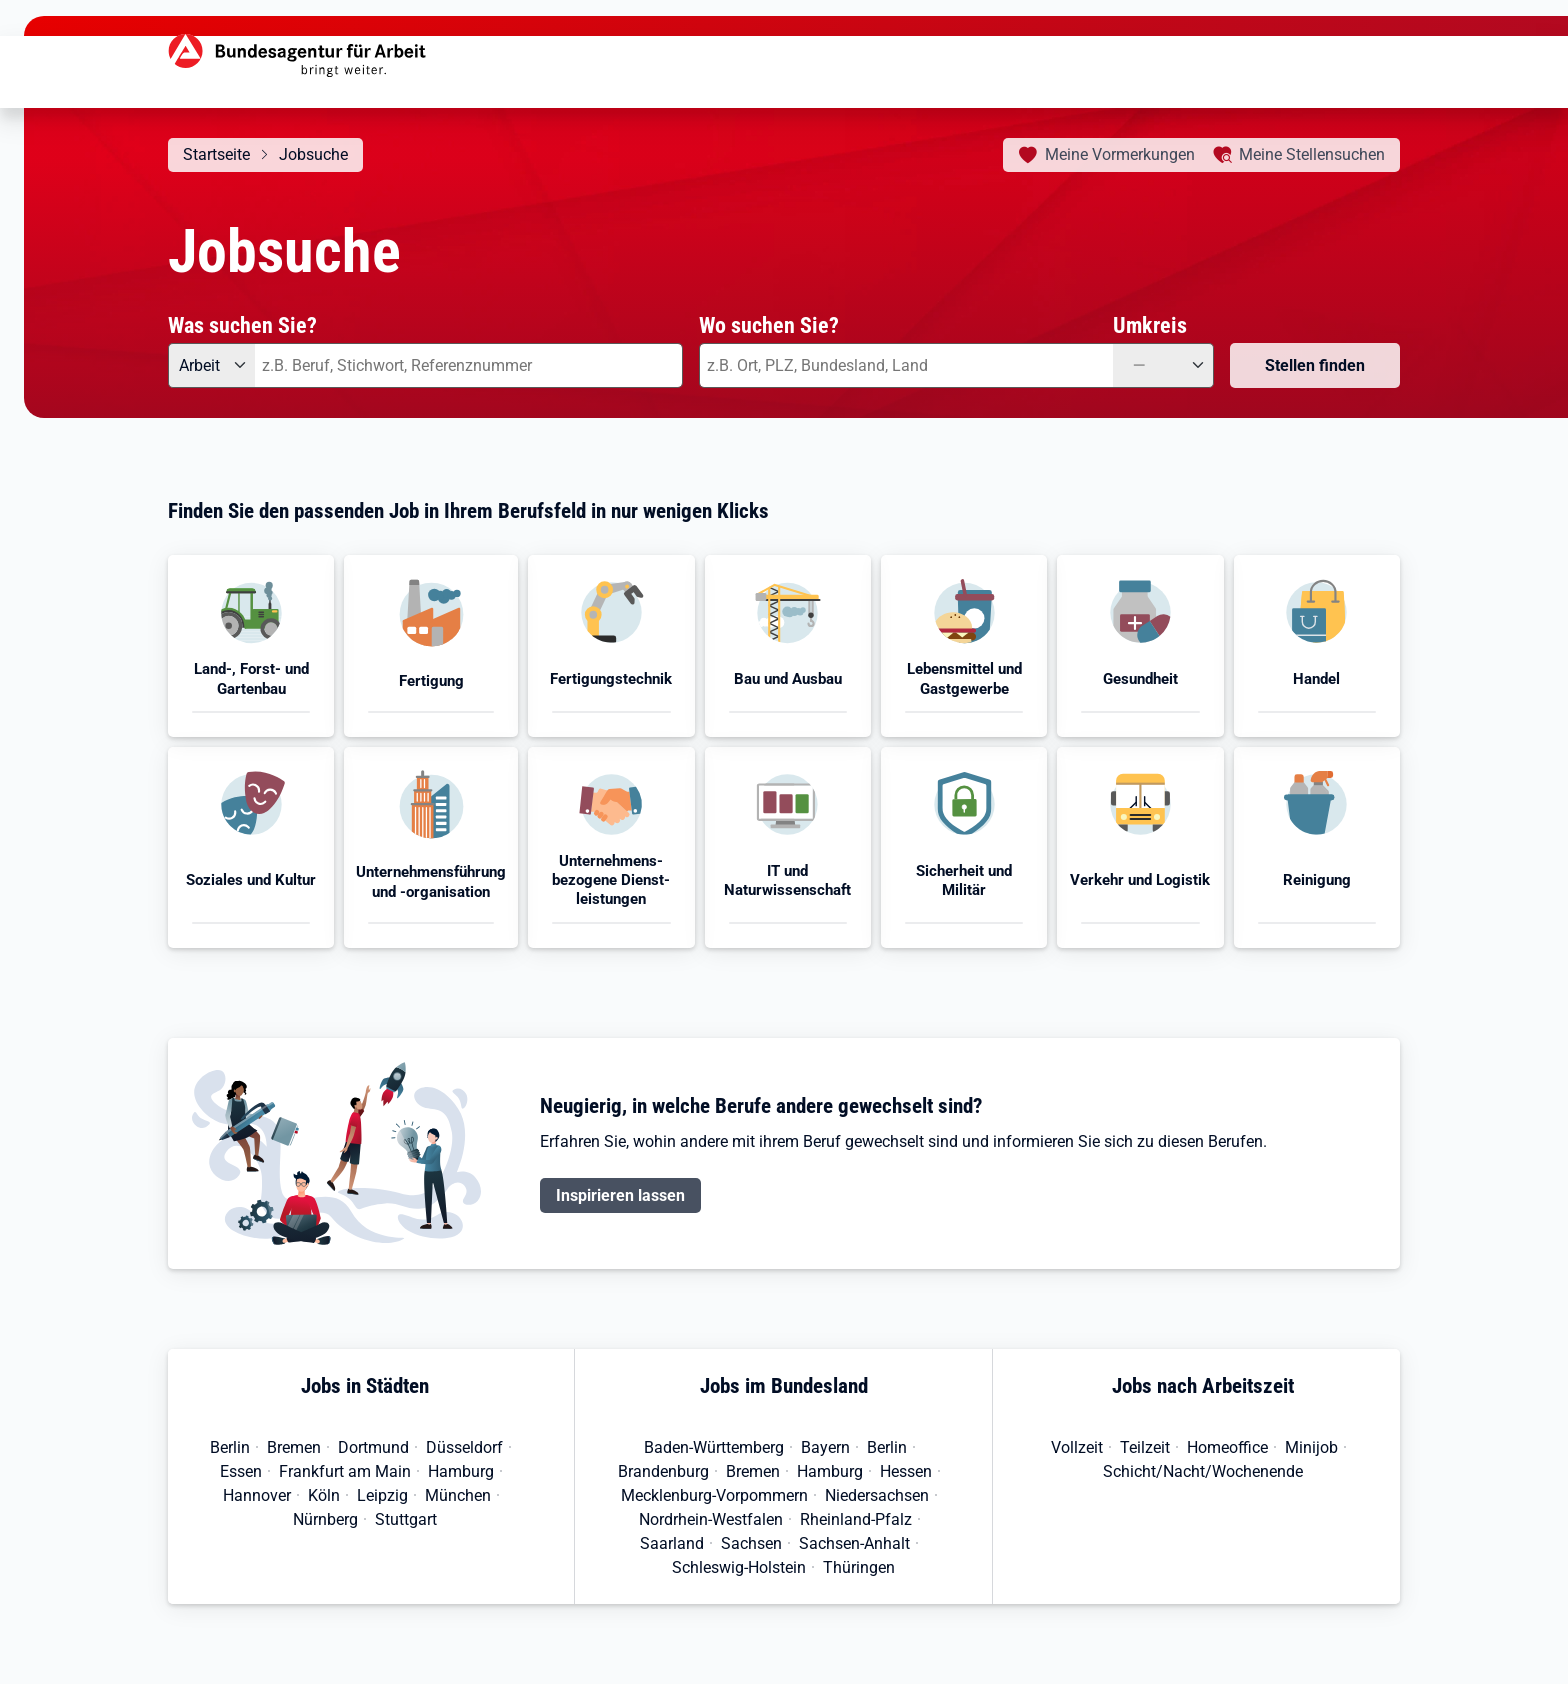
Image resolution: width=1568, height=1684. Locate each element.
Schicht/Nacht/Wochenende (1203, 1471)
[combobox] (469, 365)
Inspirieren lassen (620, 1195)
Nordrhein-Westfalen (711, 1519)
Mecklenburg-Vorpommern (714, 1495)
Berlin (230, 1447)
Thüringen (859, 1567)
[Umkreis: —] (1163, 365)
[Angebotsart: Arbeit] (211, 365)
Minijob (1311, 1447)
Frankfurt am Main (345, 1471)
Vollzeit (1077, 1447)
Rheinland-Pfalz (856, 1519)
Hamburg (461, 1471)
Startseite (216, 154)
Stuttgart (406, 1519)
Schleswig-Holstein (739, 1567)
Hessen (906, 1471)
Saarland (672, 1543)
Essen (241, 1471)
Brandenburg (663, 1471)
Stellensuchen (1312, 154)
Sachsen (751, 1543)
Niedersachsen (877, 1495)
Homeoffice (1227, 1447)
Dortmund (373, 1447)
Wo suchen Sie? (769, 325)
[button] (251, 646)
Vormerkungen (1120, 154)
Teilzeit (1145, 1447)
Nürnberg (325, 1519)
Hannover (257, 1495)
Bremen (294, 1447)
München (458, 1495)
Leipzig (382, 1495)
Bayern (825, 1447)
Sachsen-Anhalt (854, 1543)
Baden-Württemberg (714, 1447)
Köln (324, 1495)
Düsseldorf (464, 1447)
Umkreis (1150, 325)
